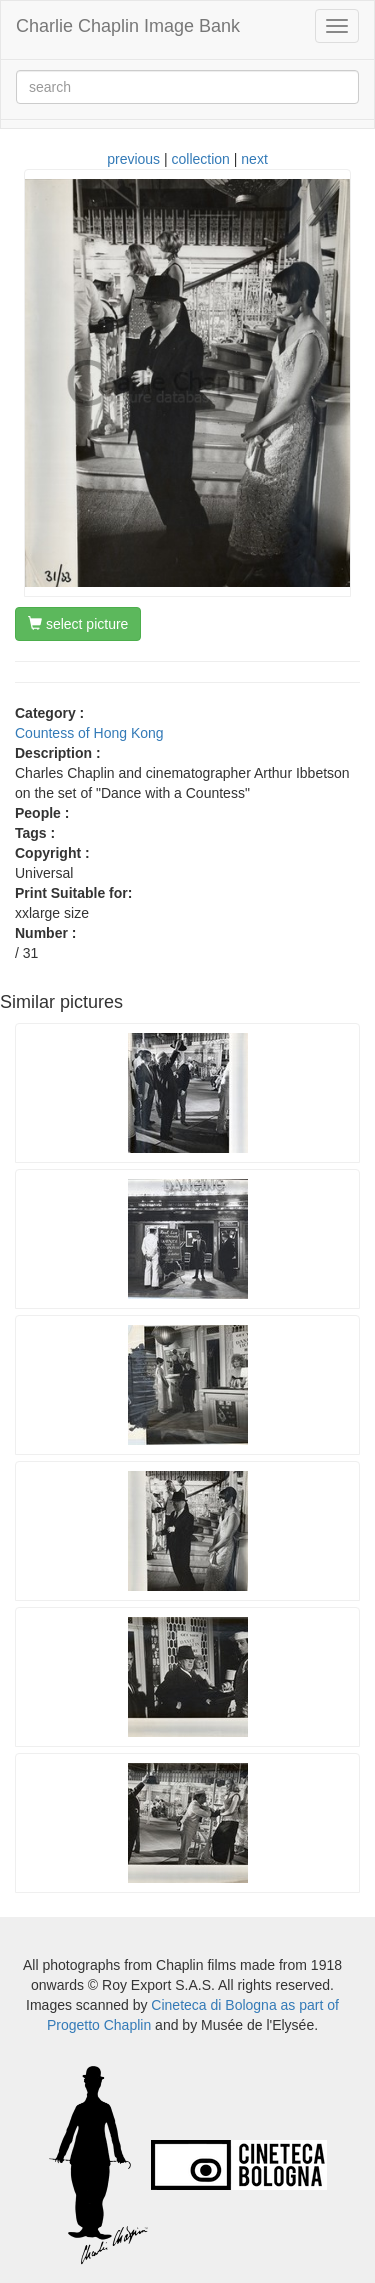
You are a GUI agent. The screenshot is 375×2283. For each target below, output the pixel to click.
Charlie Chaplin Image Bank (128, 26)
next (254, 159)
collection (201, 159)
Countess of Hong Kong (89, 733)
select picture (78, 624)
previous (133, 159)
